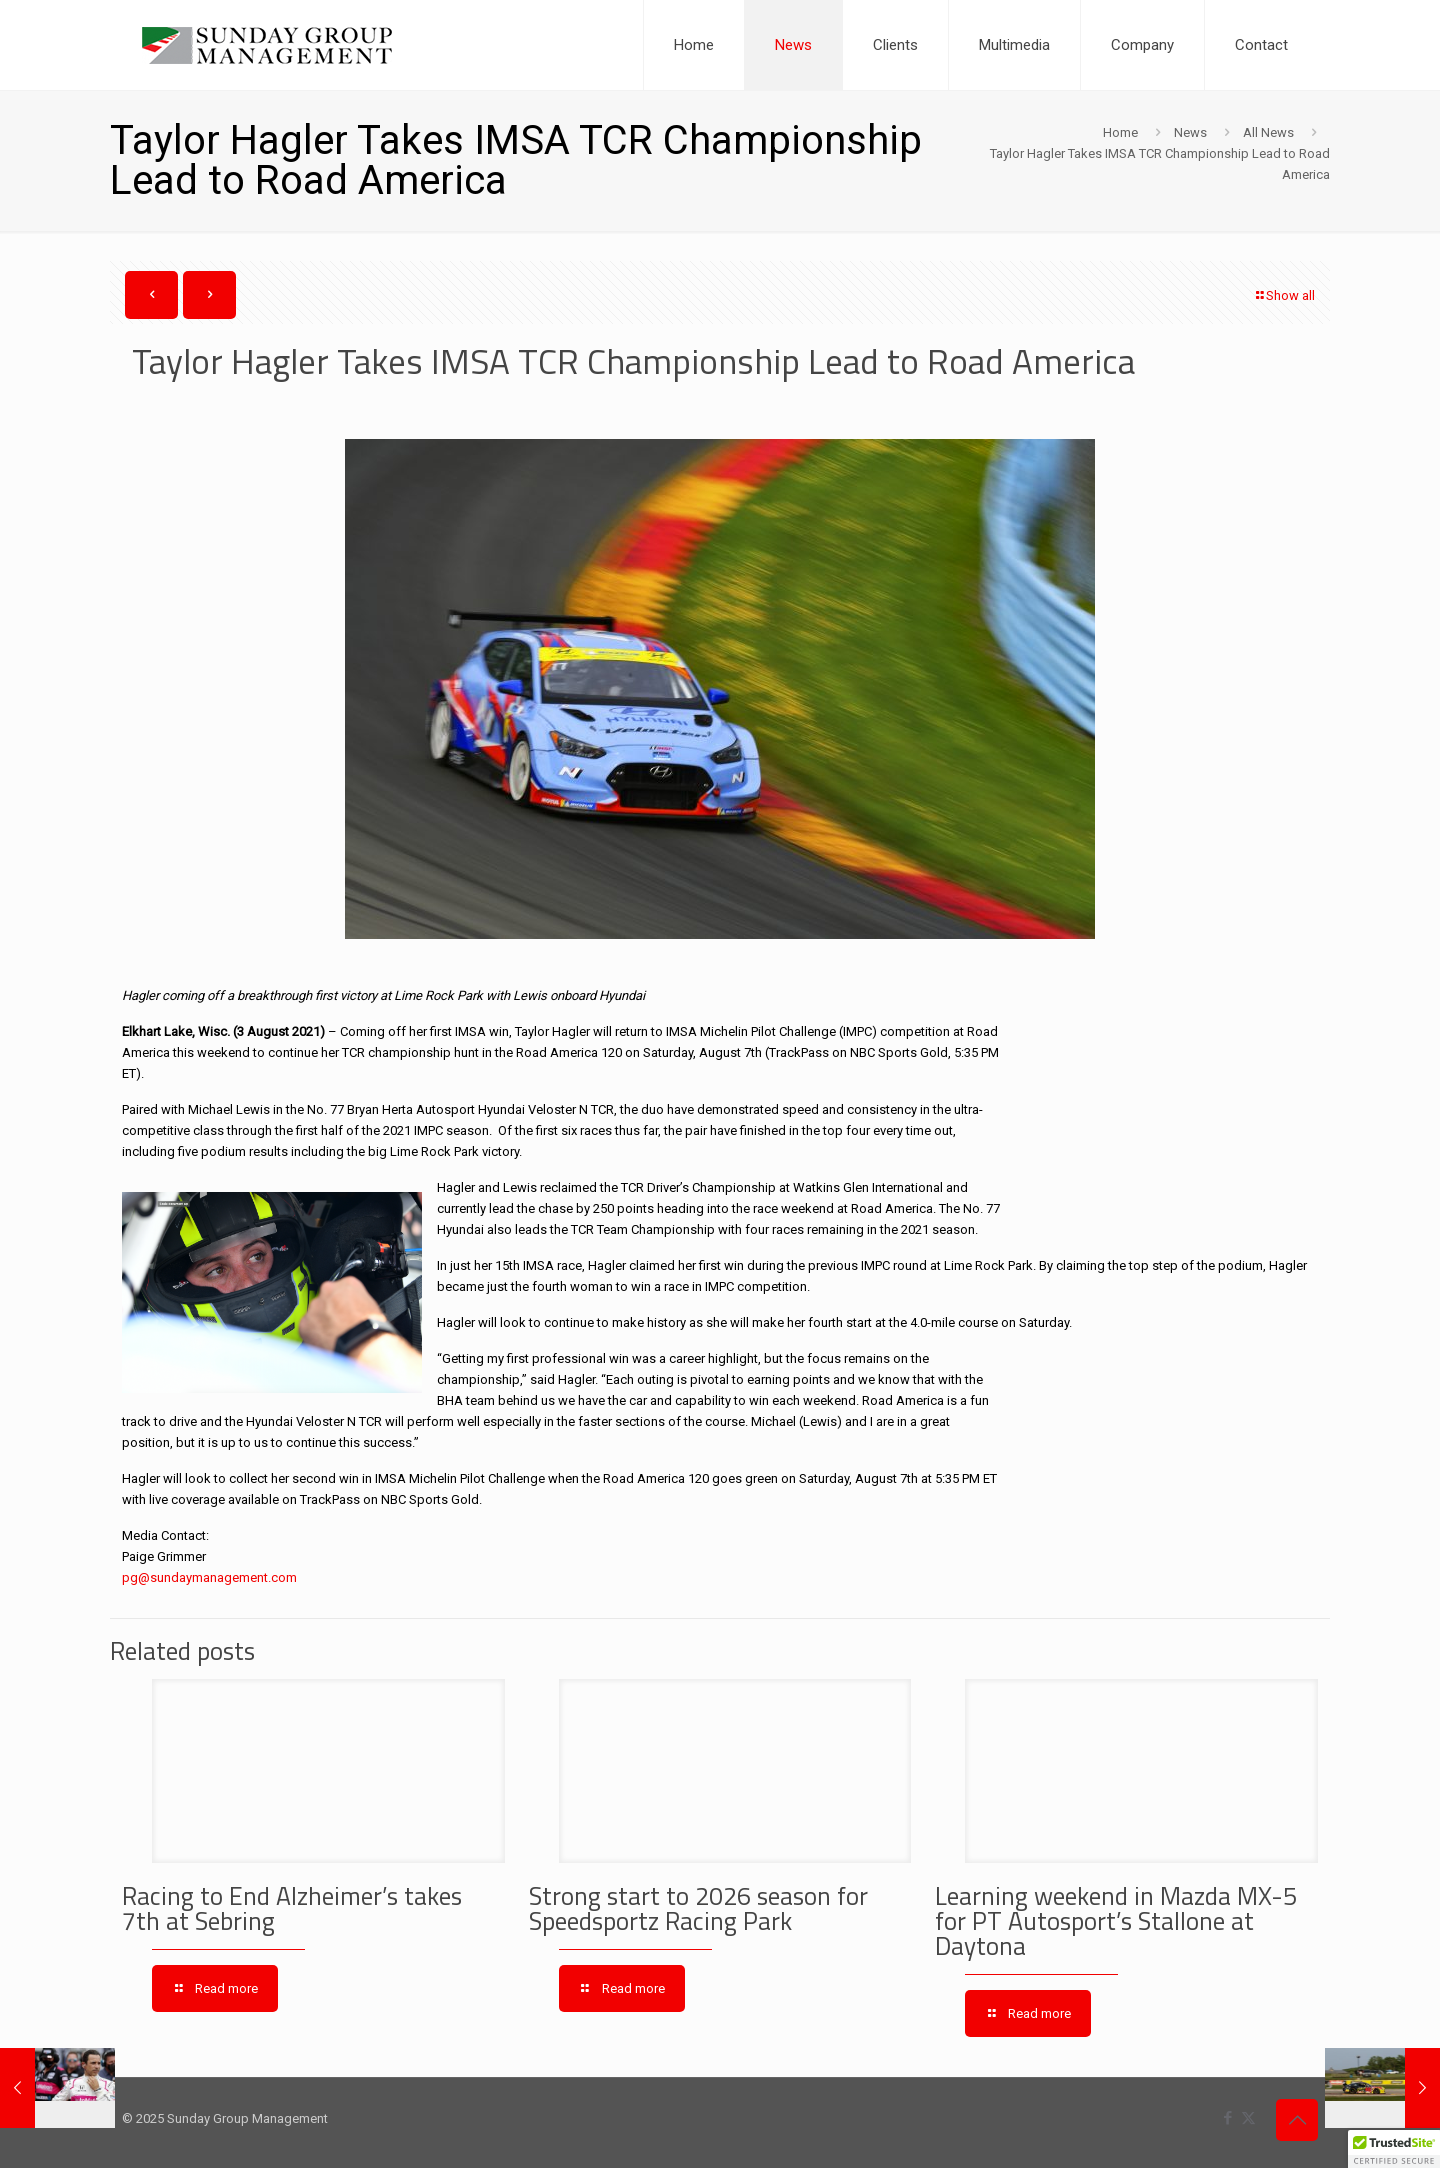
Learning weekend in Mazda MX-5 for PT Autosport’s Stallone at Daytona (1116, 1921)
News (1190, 132)
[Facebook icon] (1227, 2118)
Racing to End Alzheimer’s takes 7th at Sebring (292, 1908)
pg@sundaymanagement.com (211, 1577)
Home (1120, 132)
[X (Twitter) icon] (1248, 2118)
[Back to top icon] (1297, 2120)
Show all (1284, 295)
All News (1268, 132)
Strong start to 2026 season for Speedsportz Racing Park (698, 1908)
